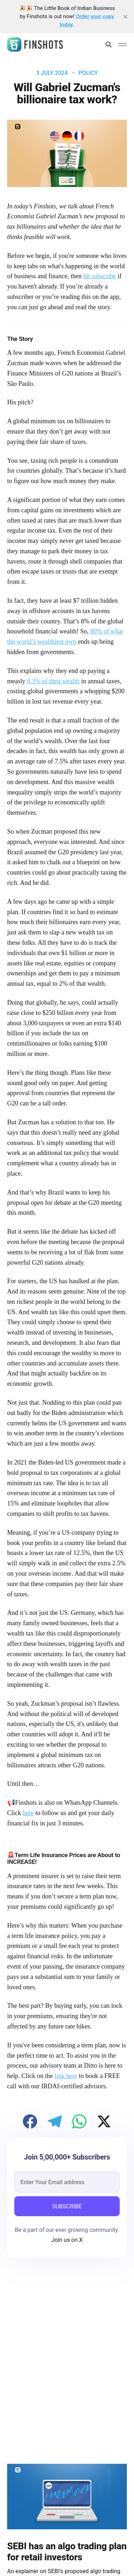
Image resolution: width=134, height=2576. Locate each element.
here (28, 1812)
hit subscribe (99, 276)
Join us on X (67, 2239)
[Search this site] (108, 44)
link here (65, 2075)
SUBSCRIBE (67, 2206)
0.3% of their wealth (53, 681)
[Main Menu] (122, 44)
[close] (125, 16)
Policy (88, 73)
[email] (67, 2182)
